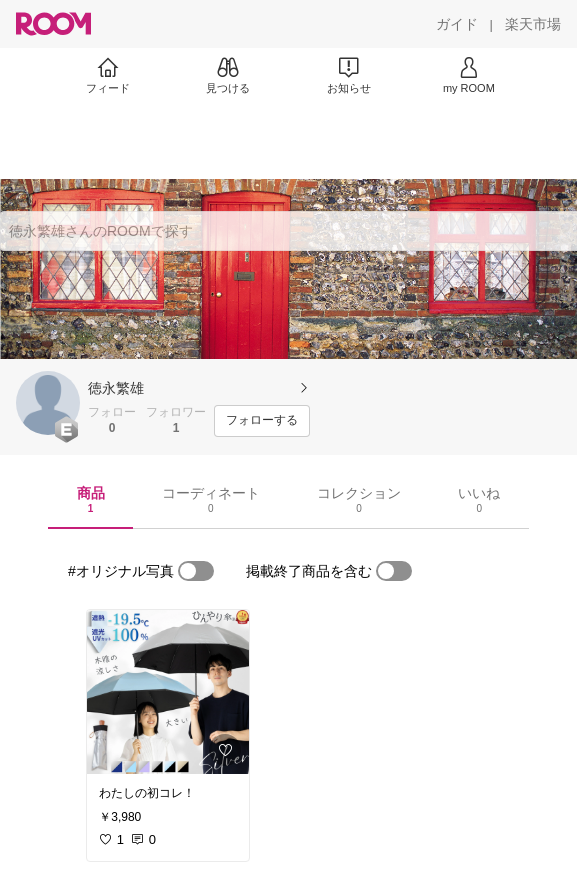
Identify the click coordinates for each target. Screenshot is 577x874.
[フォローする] (262, 421)
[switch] (196, 571)
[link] (168, 692)
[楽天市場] (533, 24)
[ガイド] (457, 24)
